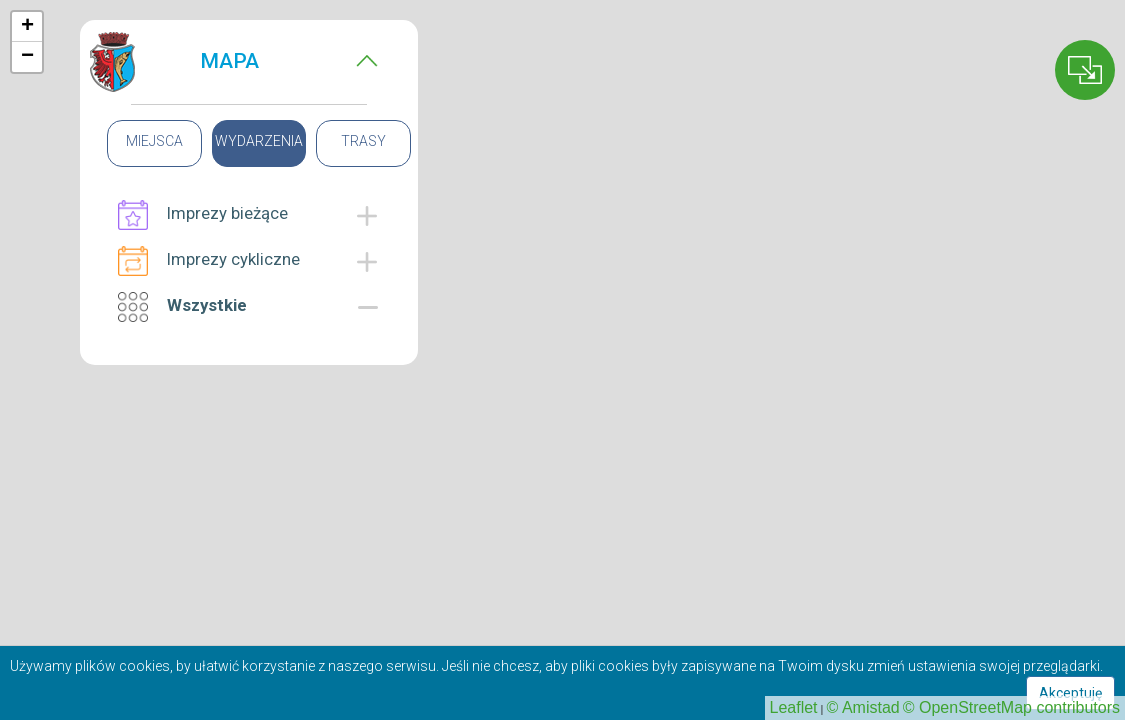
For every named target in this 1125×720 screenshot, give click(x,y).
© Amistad (863, 707)
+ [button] (27, 27)
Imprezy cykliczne (209, 261)
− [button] (27, 57)
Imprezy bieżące (203, 215)
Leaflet (794, 707)
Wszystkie (182, 307)
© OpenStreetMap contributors (1011, 707)
